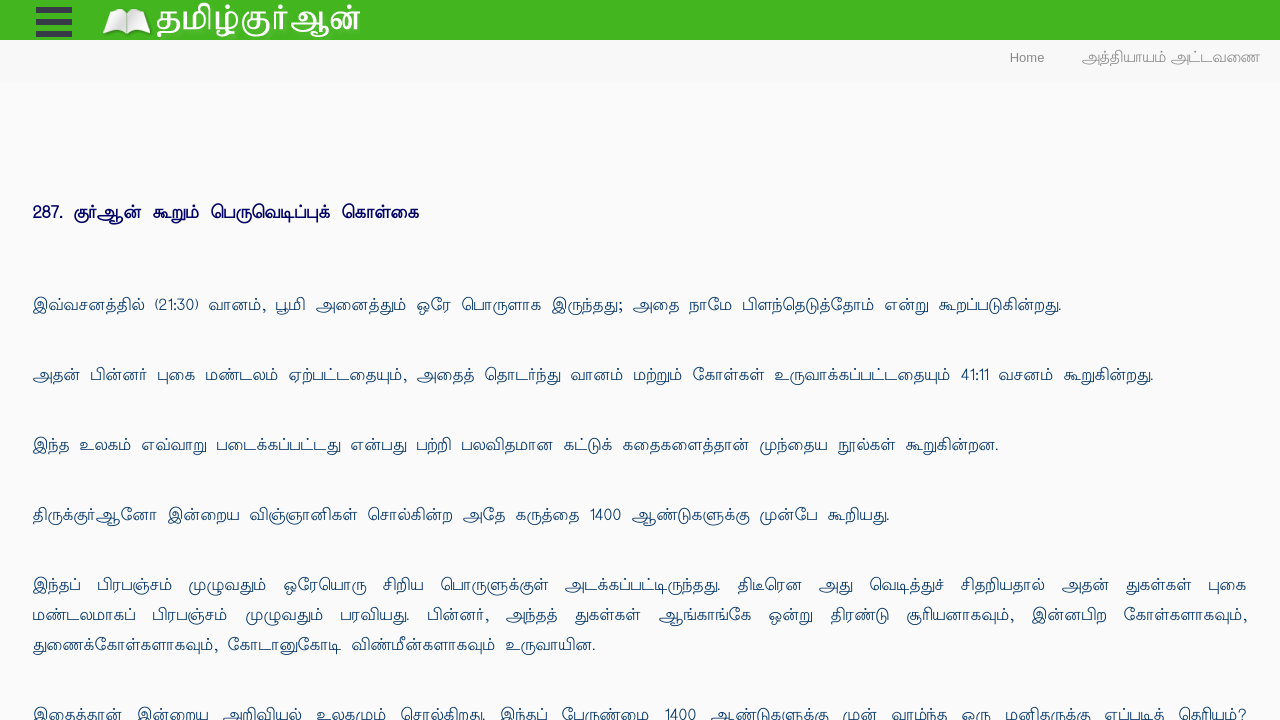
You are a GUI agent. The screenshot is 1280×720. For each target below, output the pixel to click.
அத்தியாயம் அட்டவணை (1171, 57)
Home (1027, 57)
